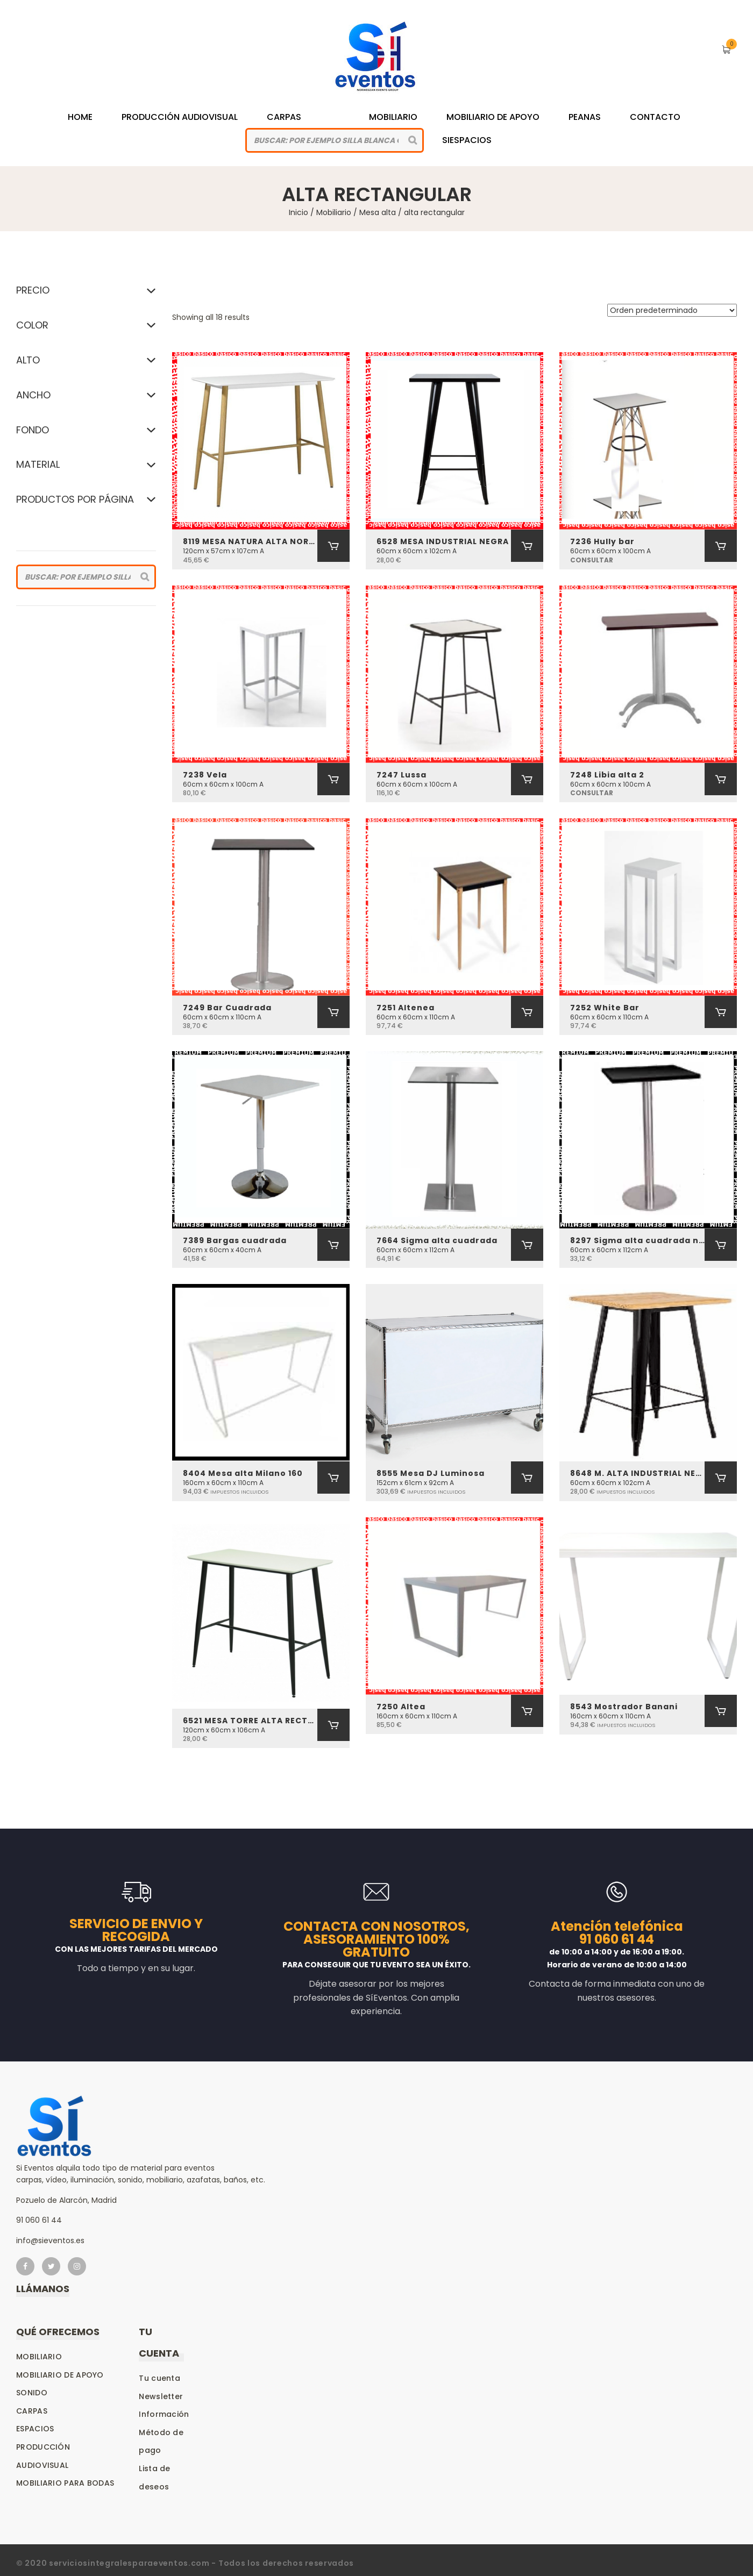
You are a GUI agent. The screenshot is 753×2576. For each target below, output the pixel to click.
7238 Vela (205, 774)
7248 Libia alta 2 (607, 774)
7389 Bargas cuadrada (235, 1240)
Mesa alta (377, 212)
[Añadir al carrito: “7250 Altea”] (527, 1711)
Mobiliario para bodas (65, 2483)
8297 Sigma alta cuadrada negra (637, 1240)
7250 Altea (400, 1706)
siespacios (467, 140)
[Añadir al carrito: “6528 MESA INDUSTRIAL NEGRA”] (527, 546)
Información (164, 2414)
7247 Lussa (401, 774)
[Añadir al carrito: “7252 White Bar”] (721, 1012)
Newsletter (161, 2396)
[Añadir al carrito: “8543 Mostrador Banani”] (721, 1711)
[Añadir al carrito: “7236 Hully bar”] (721, 546)
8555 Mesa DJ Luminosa (430, 1473)
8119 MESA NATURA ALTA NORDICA (250, 541)
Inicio (298, 212)
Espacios (35, 2428)
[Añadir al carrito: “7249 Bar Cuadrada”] (333, 1012)
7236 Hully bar (602, 541)
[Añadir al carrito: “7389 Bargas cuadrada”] (333, 1245)
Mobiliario (393, 117)
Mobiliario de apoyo (60, 2375)
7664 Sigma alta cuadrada (437, 1240)
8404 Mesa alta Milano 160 (243, 1473)
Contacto (655, 117)
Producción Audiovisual (180, 117)
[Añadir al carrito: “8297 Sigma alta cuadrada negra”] (721, 1245)
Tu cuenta (159, 2378)
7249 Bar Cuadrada (227, 1007)
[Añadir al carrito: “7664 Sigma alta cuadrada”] (527, 1245)
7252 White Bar (605, 1007)
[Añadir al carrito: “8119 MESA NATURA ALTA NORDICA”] (333, 546)
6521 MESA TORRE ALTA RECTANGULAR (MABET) (250, 1720)
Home (80, 117)
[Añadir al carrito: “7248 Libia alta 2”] (721, 779)
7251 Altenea (405, 1007)
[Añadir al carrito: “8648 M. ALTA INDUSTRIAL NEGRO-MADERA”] (721, 1477)
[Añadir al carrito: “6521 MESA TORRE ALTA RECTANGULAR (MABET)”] (333, 1725)
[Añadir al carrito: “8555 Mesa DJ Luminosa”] (527, 1477)
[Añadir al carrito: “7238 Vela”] (333, 779)
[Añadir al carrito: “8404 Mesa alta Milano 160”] (333, 1477)
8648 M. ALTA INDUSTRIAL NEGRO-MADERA (637, 1473)
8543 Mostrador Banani (624, 1706)
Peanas (585, 117)
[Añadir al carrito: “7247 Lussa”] (527, 779)
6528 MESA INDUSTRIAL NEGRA (442, 541)
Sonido (31, 2392)
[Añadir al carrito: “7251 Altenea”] (527, 1012)
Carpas (284, 117)
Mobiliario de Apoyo (492, 117)
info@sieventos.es (50, 2240)
